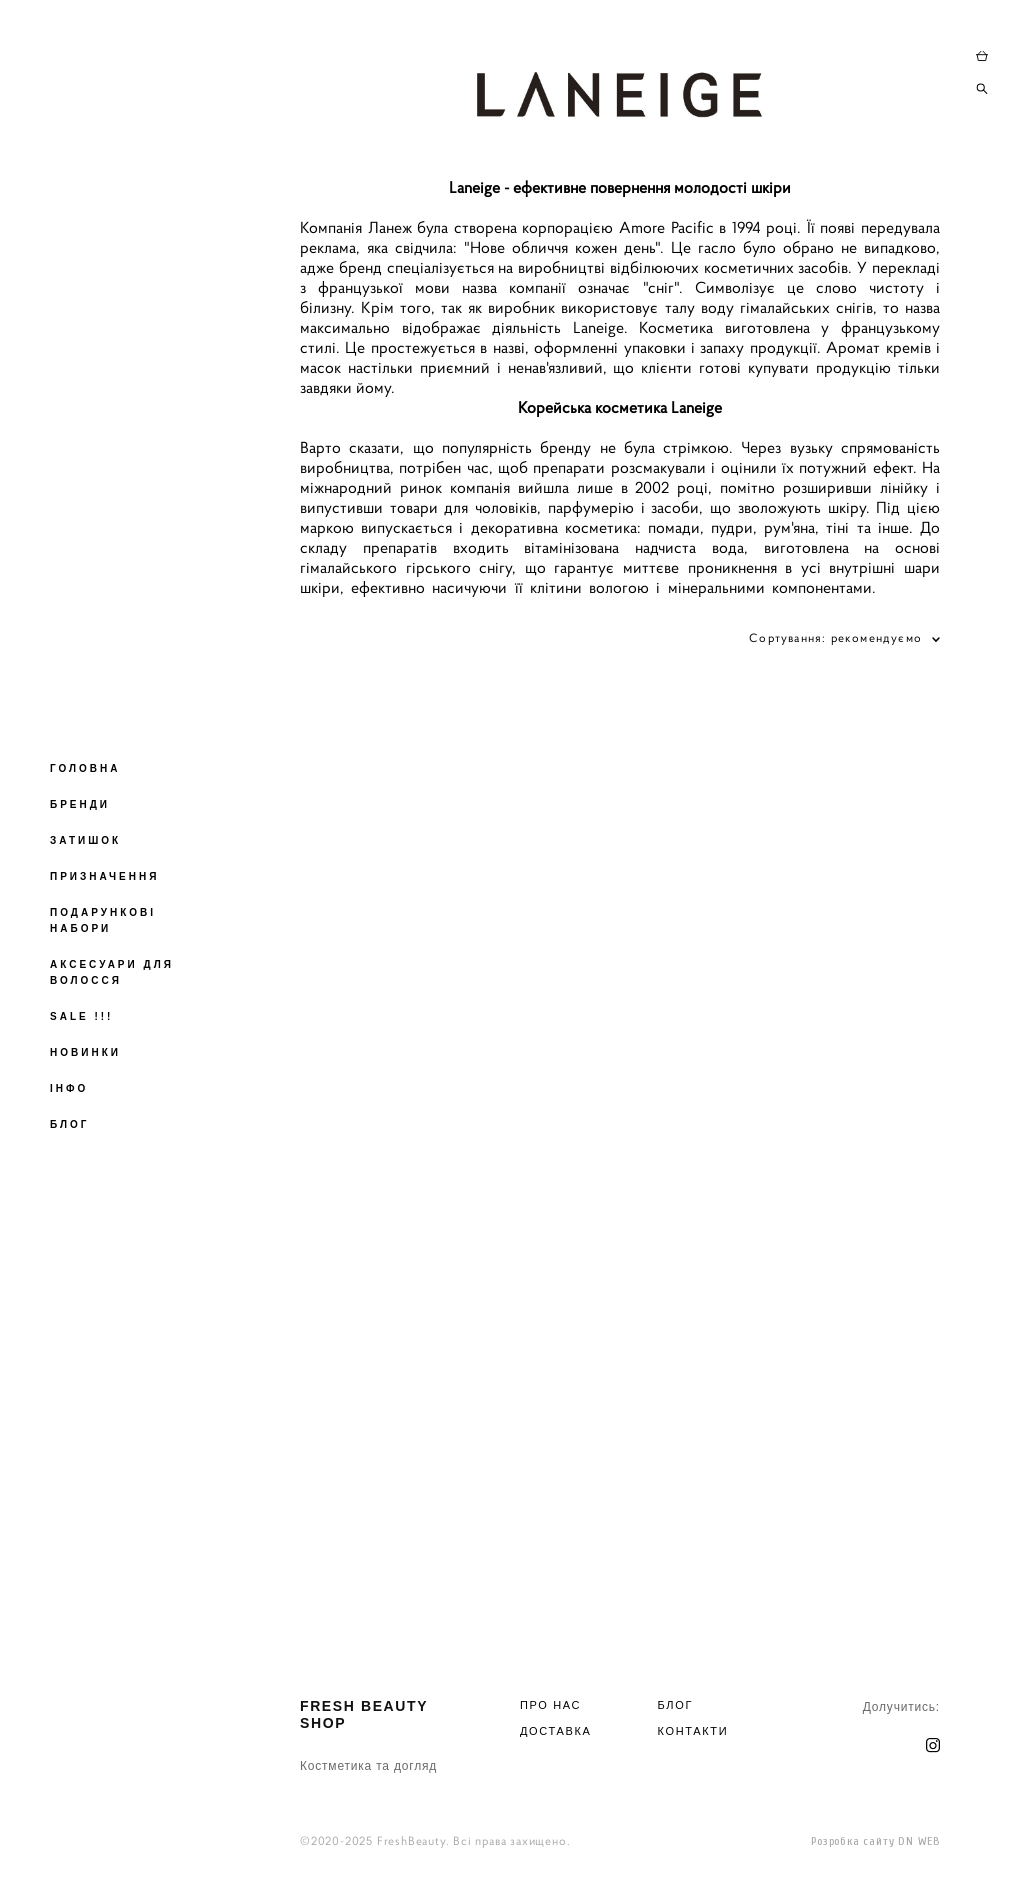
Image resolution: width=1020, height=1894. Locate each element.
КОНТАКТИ (693, 1731)
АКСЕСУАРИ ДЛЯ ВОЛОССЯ (112, 972)
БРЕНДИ (80, 804)
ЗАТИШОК (85, 840)
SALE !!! (81, 1016)
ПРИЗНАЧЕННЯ (104, 876)
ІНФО (69, 1088)
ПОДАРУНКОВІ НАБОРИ (103, 920)
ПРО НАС (550, 1705)
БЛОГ (69, 1124)
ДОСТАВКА (556, 1731)
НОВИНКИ (85, 1052)
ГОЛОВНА (85, 768)
